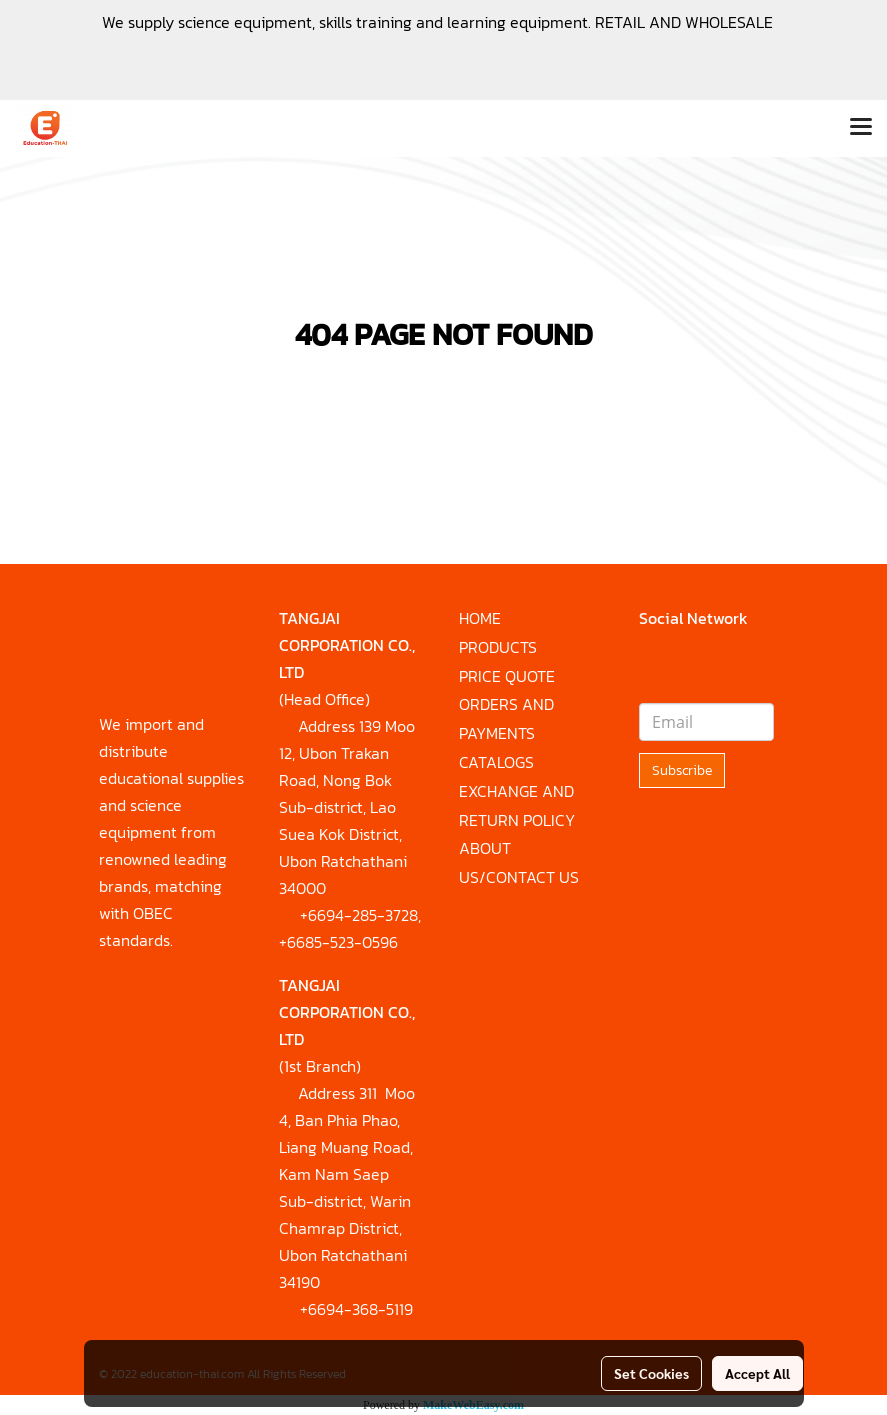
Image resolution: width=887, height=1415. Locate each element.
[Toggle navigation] (861, 128)
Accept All (757, 1373)
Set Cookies (651, 1373)
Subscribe (682, 770)
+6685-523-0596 (338, 942)
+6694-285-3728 (359, 915)
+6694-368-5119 (356, 1309)
